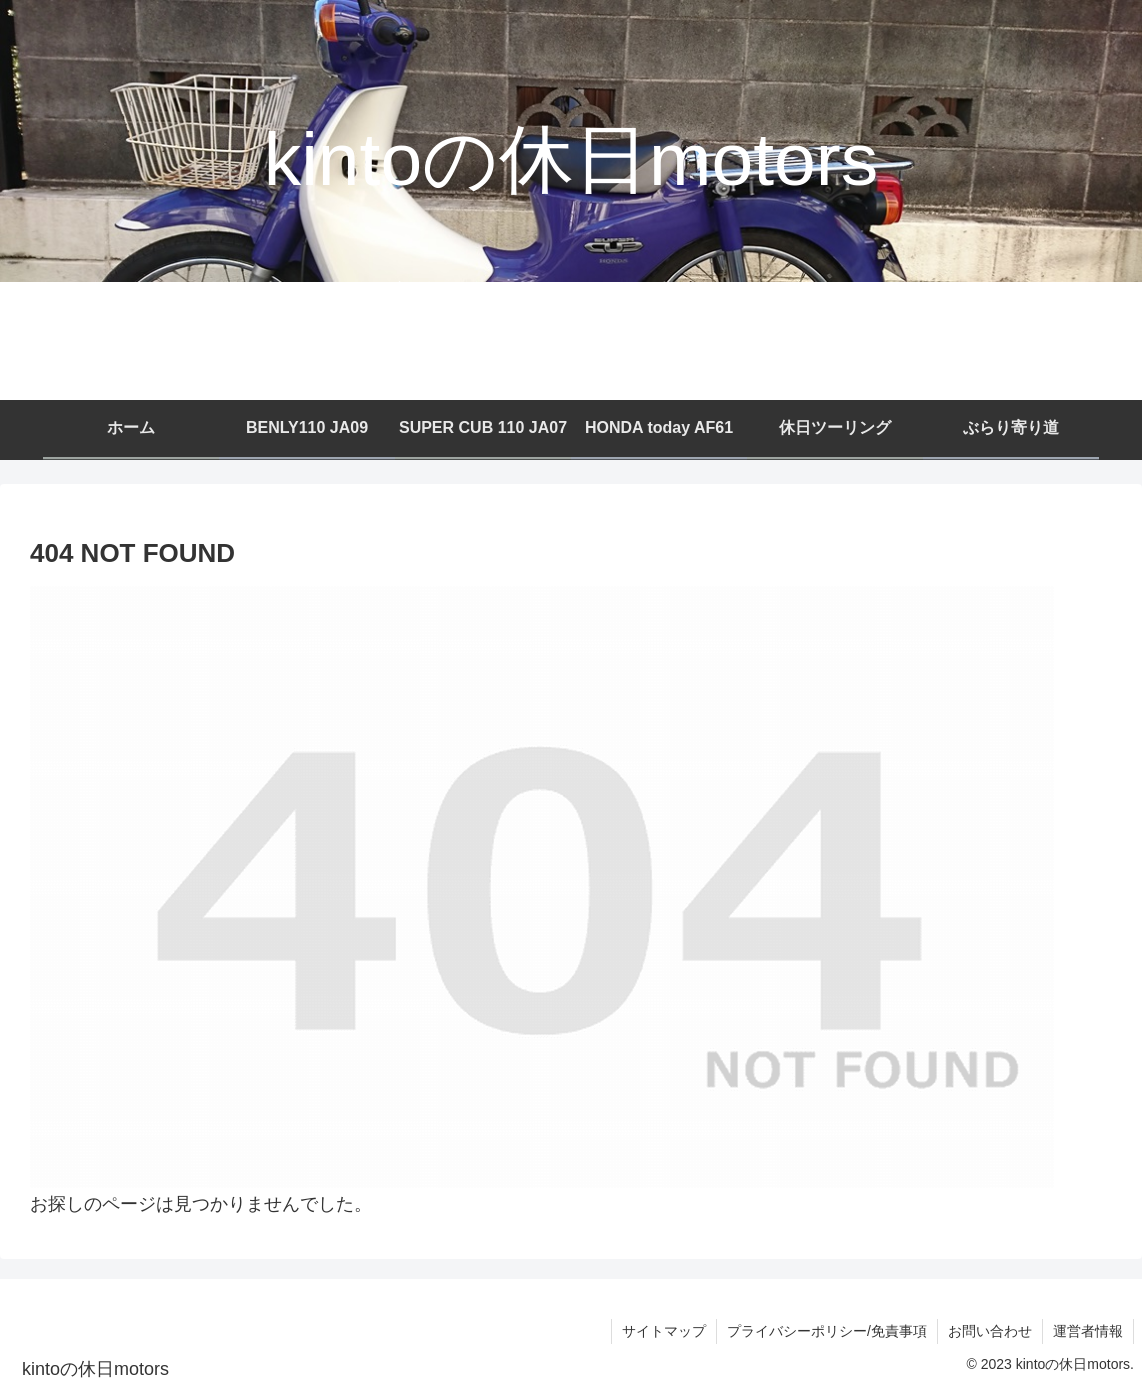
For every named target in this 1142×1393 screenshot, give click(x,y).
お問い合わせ (990, 1331)
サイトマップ (664, 1331)
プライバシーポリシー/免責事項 (827, 1331)
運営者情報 (1088, 1331)
